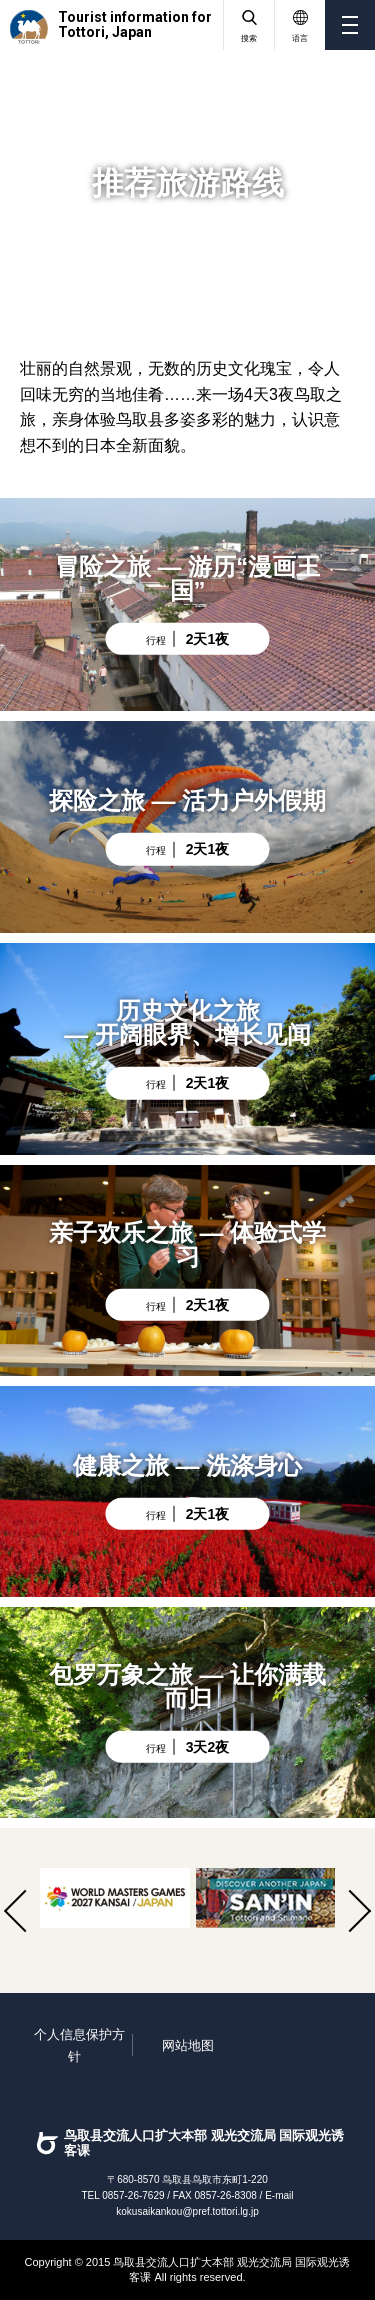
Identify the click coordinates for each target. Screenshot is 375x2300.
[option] (115, 1898)
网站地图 (188, 2045)
